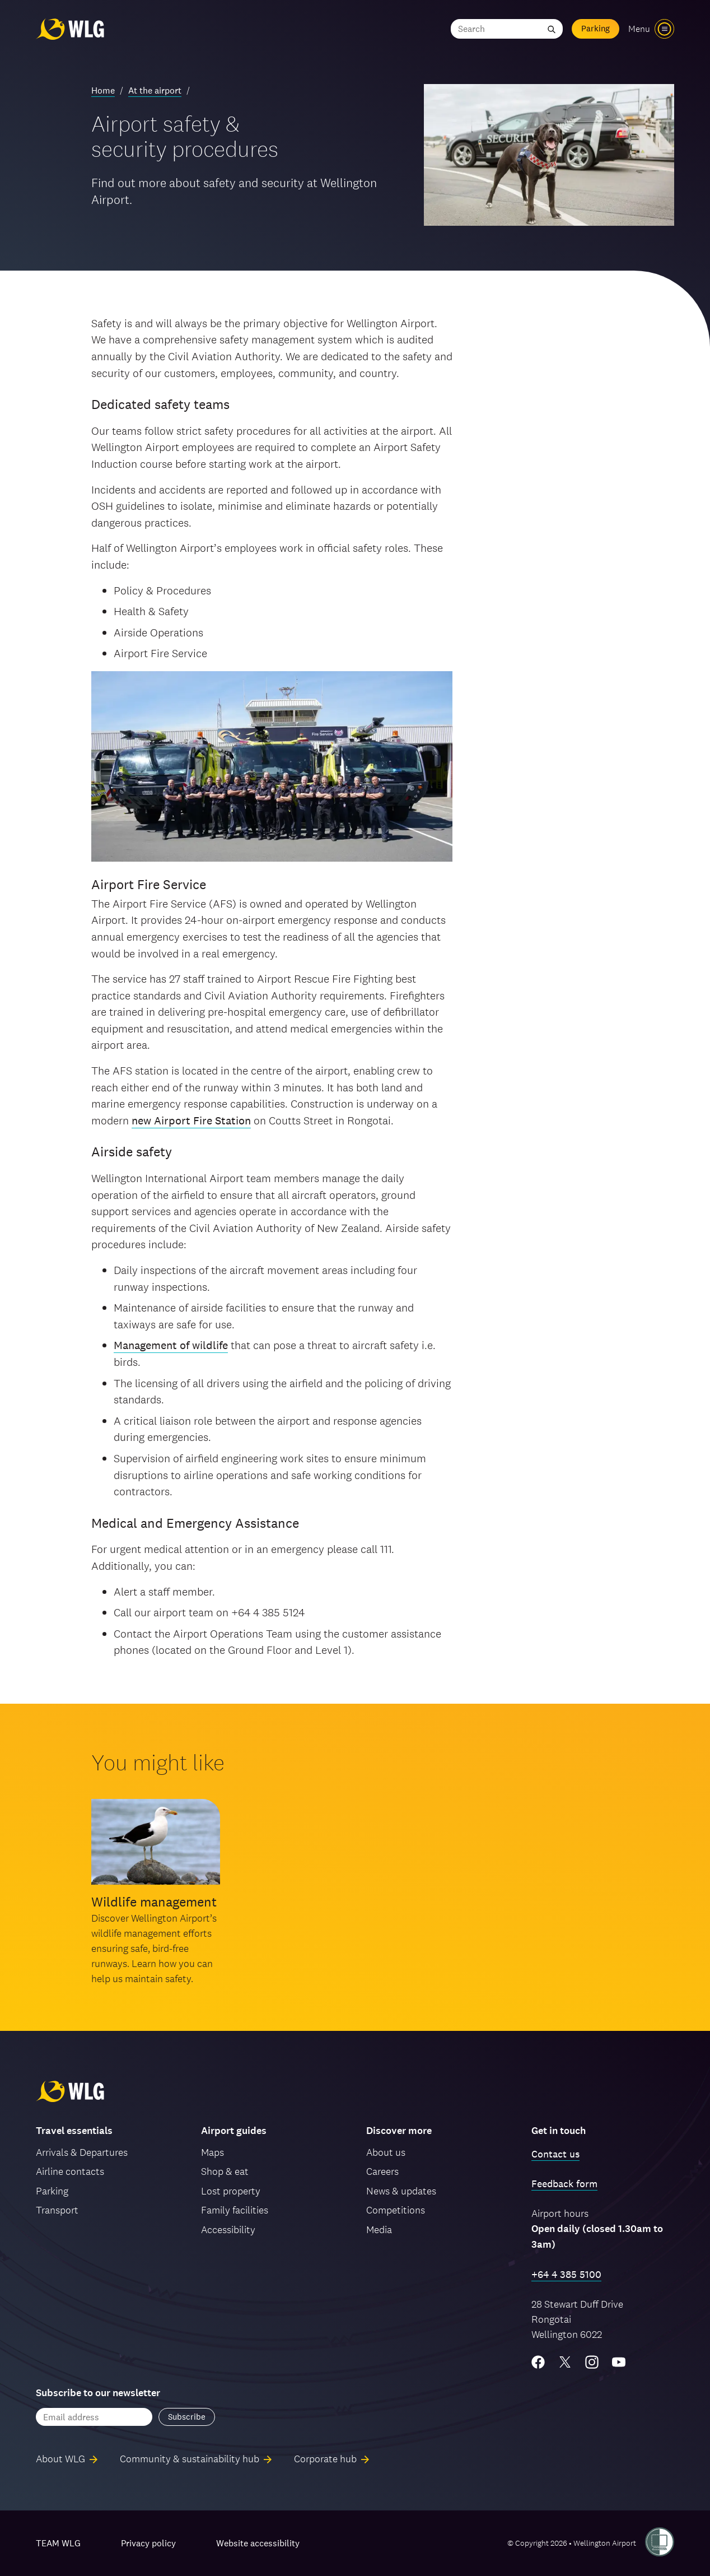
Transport (57, 2209)
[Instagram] (592, 2362)
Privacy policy (148, 2543)
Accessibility (228, 2229)
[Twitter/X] (565, 2362)
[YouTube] (618, 2362)
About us (385, 2152)
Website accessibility (258, 2543)
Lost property (230, 2190)
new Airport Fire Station (191, 1120)
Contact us (555, 2153)
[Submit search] (551, 29)
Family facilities (234, 2209)
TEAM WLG (58, 2543)
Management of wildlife (171, 1345)
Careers (382, 2171)
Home (103, 90)
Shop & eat (225, 2171)
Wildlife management (154, 1901)
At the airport (154, 90)
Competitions (395, 2209)
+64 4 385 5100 (566, 2274)
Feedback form (564, 2183)
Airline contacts (70, 2171)
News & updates (401, 2190)
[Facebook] (538, 2362)
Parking (595, 28)
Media (379, 2229)
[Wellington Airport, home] (70, 29)
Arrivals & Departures (82, 2152)
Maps (212, 2152)
